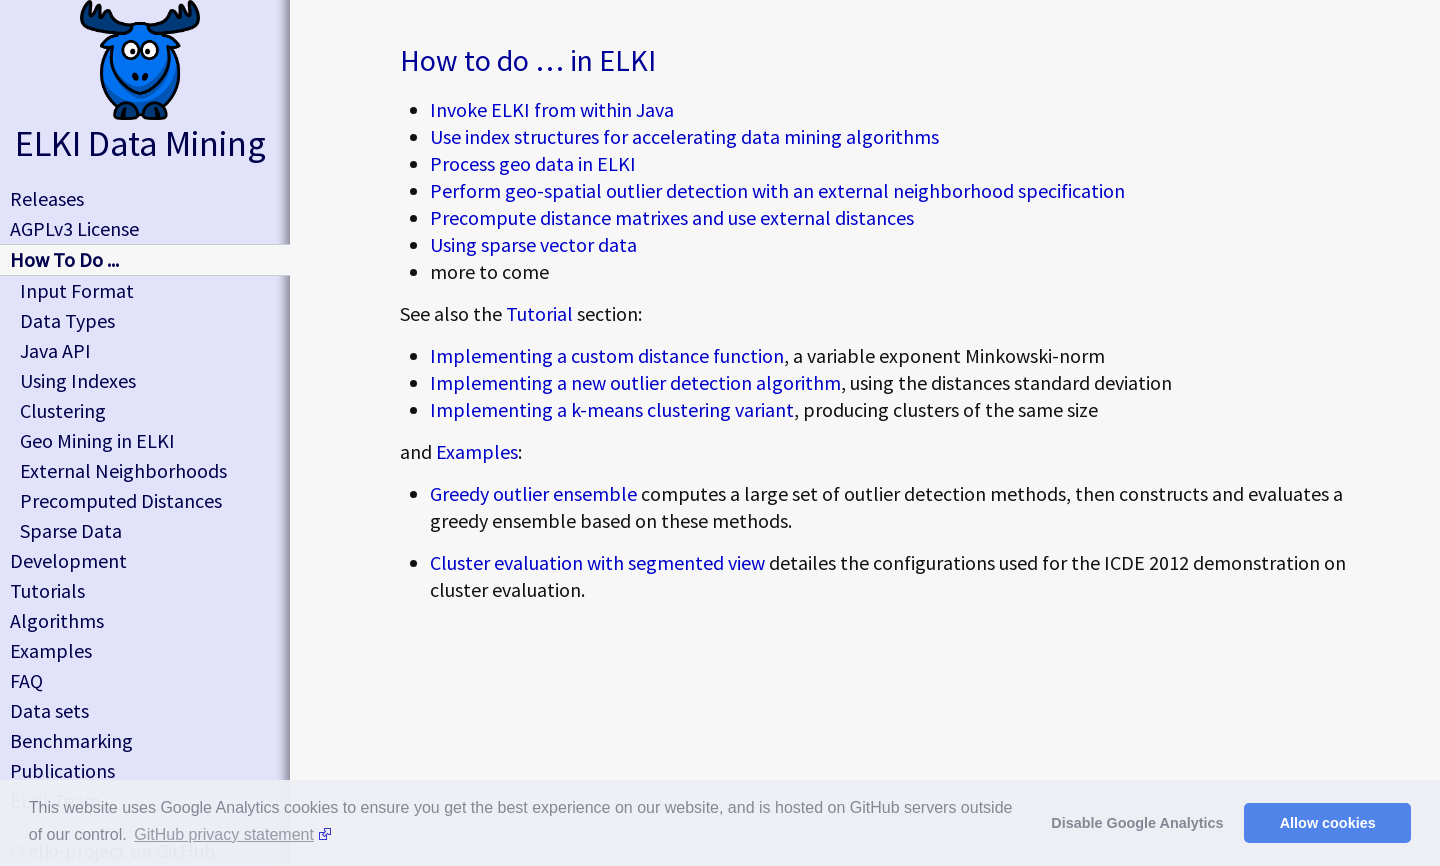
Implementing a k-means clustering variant (612, 409)
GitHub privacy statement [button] (224, 834)
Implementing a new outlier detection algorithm (635, 382)
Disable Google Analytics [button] (1137, 823)
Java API (55, 350)
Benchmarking (71, 740)
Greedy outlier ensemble (533, 493)
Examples (477, 451)
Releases (47, 198)
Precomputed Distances (121, 500)
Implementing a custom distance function (607, 355)
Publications (62, 770)
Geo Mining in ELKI (97, 440)
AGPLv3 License (74, 228)
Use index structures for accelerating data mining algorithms (684, 136)
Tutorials (47, 590)
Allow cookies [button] (1328, 823)
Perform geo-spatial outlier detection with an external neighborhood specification (777, 190)
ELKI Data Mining (140, 143)
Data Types (67, 320)
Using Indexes (78, 380)
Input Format (77, 290)
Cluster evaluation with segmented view (597, 562)
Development (68, 560)
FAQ (26, 680)
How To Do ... (64, 259)
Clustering (63, 410)
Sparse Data (71, 530)
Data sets (49, 710)
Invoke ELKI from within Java (552, 109)
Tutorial (539, 313)
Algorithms (57, 620)
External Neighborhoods (123, 470)
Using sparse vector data (533, 244)
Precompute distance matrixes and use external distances (672, 217)
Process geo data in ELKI (533, 163)
